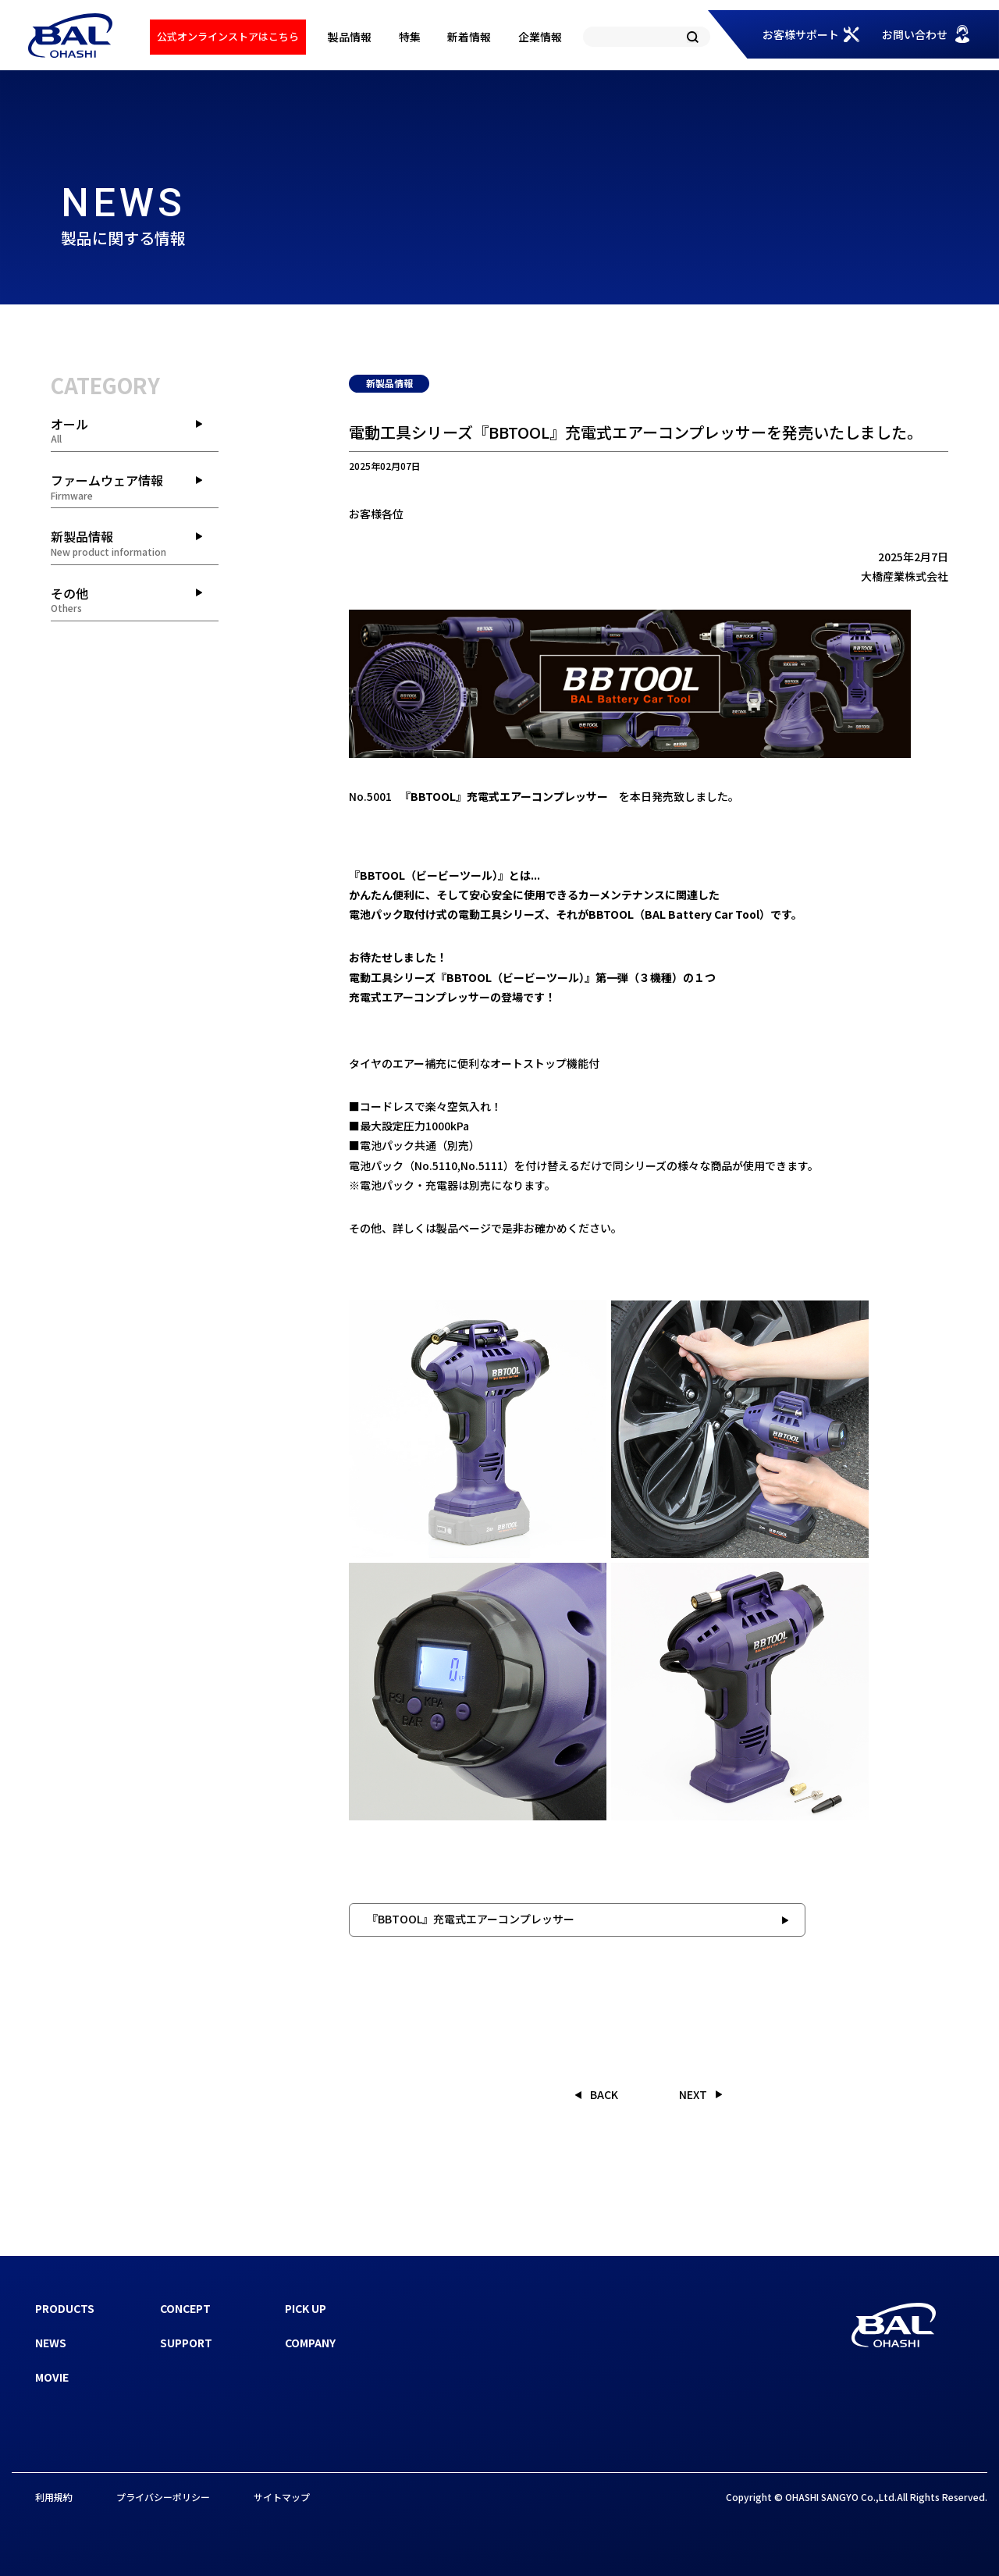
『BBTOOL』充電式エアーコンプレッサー (470, 1919)
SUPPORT (186, 2342)
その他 (135, 599)
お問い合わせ (914, 34)
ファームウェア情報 (135, 486)
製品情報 (350, 36)
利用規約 (54, 2496)
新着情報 (469, 36)
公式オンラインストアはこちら (228, 36)
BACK (604, 2094)
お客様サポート (801, 34)
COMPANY (310, 2342)
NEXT (693, 2094)
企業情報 (540, 36)
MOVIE (52, 2377)
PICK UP (305, 2308)
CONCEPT (185, 2308)
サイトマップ (282, 2496)
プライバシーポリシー (163, 2496)
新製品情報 (135, 542)
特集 (410, 36)
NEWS (50, 2342)
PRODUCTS (64, 2308)
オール (135, 430)
